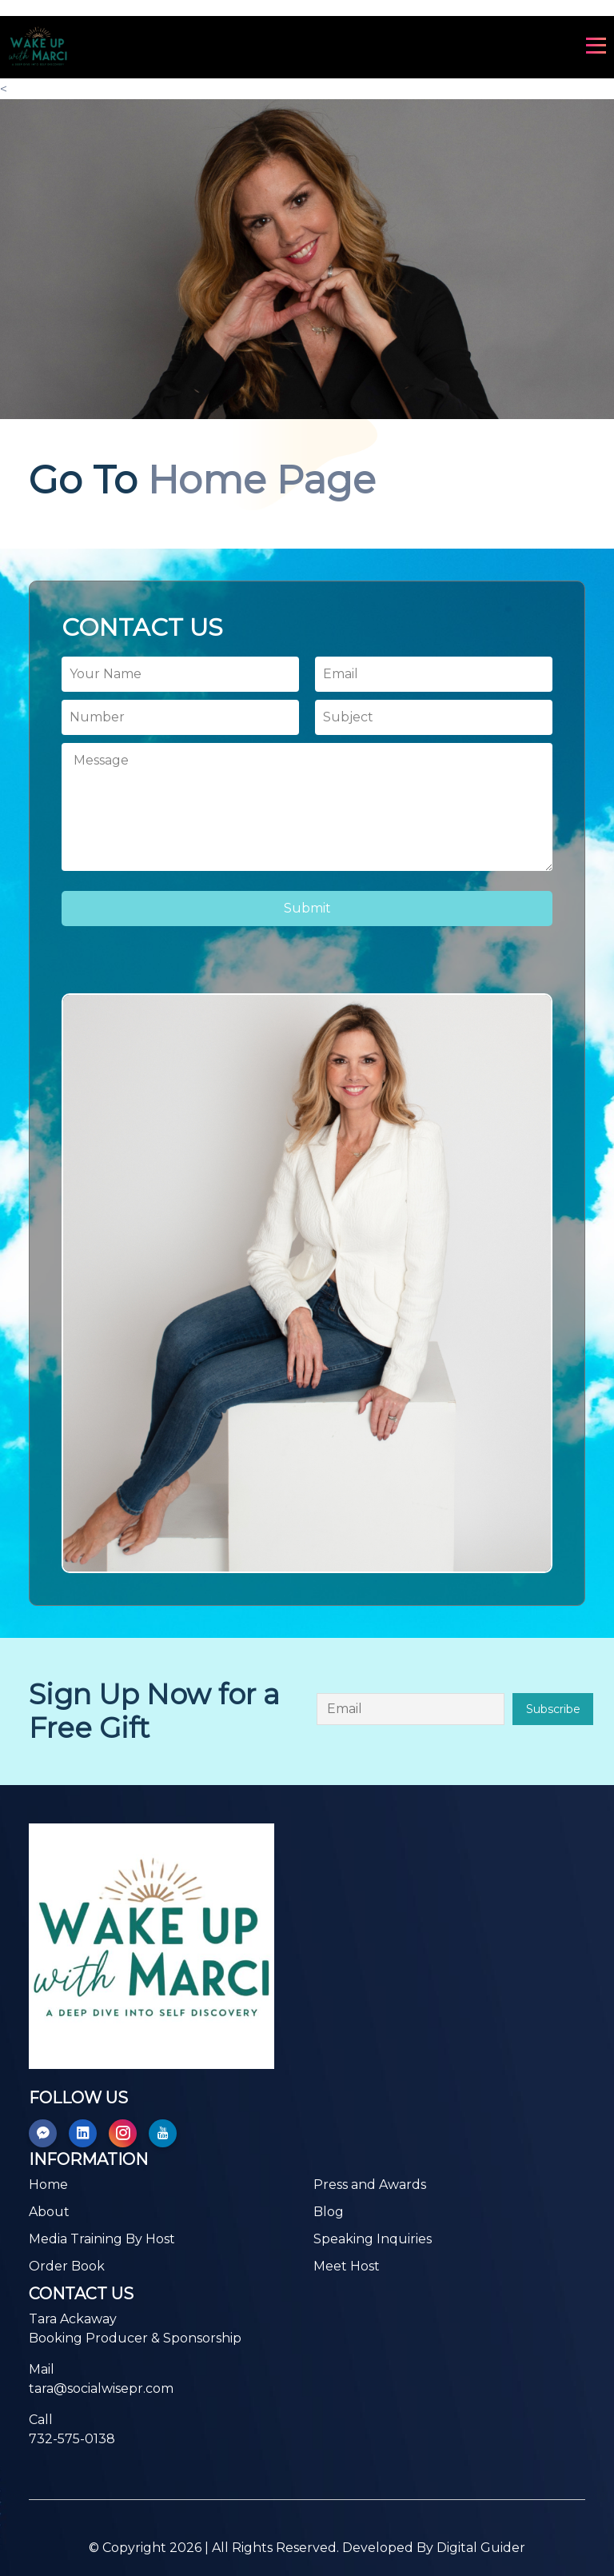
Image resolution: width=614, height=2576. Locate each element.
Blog (328, 2211)
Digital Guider (481, 2547)
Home (48, 2184)
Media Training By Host (102, 2239)
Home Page (262, 480)
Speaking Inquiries (372, 2239)
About (49, 2211)
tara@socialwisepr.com (101, 2388)
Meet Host (346, 2266)
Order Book (67, 2266)
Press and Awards (369, 2184)
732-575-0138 (72, 2438)
